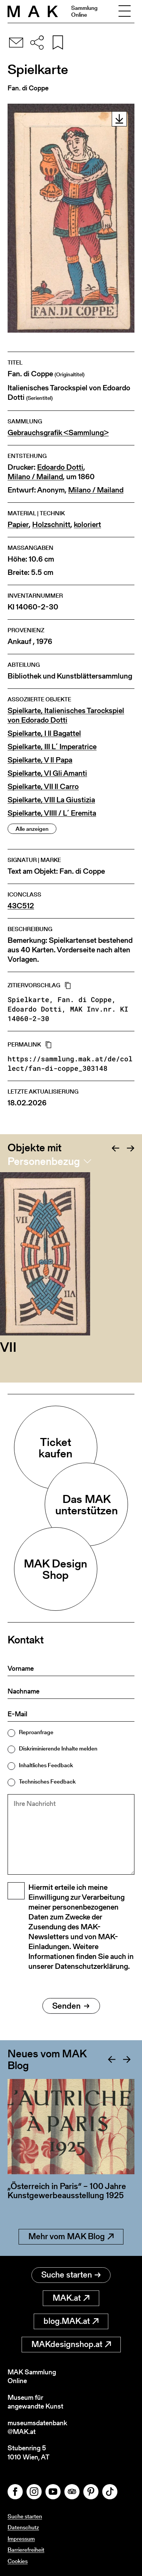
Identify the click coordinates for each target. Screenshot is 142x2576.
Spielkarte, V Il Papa (40, 760)
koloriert (87, 524)
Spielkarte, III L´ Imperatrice (52, 746)
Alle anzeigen (32, 829)
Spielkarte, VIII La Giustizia (51, 800)
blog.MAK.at (71, 2321)
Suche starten (71, 2275)
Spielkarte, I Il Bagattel (44, 733)
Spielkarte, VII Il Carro (43, 786)
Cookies (18, 2561)
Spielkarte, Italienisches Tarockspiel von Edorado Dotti (66, 715)
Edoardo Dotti (60, 467)
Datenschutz (23, 2527)
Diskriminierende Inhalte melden (58, 1748)
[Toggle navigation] (125, 11)
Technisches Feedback (47, 1781)
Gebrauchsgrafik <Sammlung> (58, 432)
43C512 (21, 906)
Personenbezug (44, 1161)
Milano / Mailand (35, 476)
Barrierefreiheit (26, 2550)
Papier (18, 524)
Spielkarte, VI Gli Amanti (47, 773)
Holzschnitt (51, 524)
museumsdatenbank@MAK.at (37, 2427)
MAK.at (71, 2298)
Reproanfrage (36, 1732)
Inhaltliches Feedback (46, 1765)
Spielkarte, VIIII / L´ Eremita (52, 813)
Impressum (21, 2539)
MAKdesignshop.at (71, 2344)
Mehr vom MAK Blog (71, 2236)
